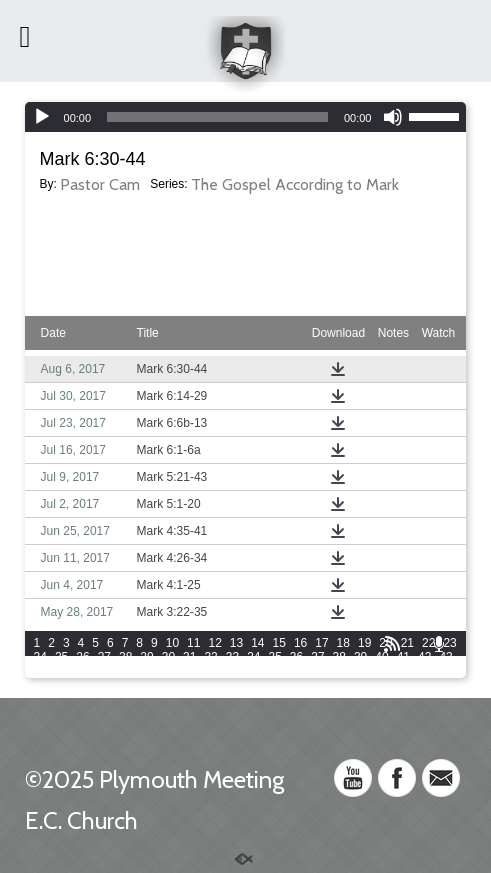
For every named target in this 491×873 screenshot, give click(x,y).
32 (210, 657)
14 (257, 643)
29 (146, 657)
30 (168, 657)
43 (445, 657)
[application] (246, 117)
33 (232, 657)
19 (364, 643)
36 (296, 657)
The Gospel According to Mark (295, 184)
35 (275, 657)
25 (61, 657)
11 (193, 643)
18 (343, 643)
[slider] (217, 117)
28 (125, 657)
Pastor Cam (100, 184)
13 (236, 643)
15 (279, 643)
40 (381, 657)
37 (317, 657)
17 (321, 643)
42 (424, 657)
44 (40, 671)
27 (104, 657)
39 (360, 657)
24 (40, 657)
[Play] (42, 117)
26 (82, 657)
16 (300, 643)
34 (253, 657)
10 (172, 643)
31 (189, 657)
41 (403, 657)
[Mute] (393, 117)
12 (214, 643)
